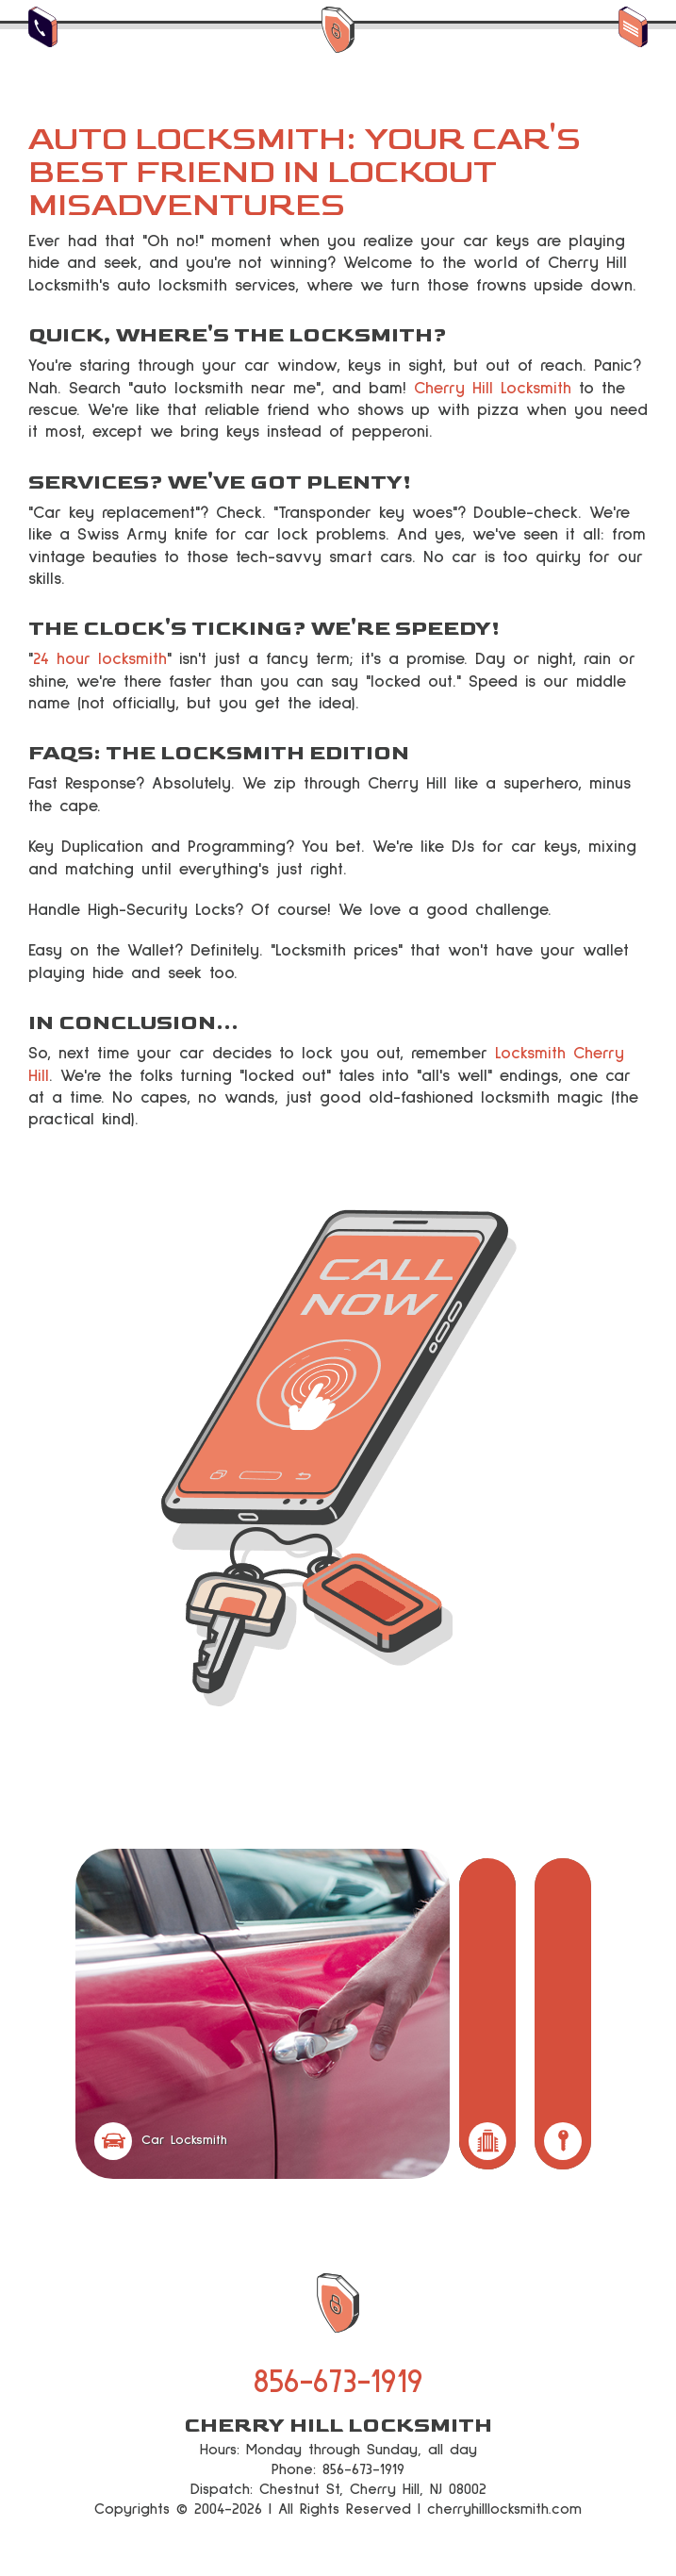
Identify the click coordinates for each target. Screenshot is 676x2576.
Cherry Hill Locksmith (492, 388)
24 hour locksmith (100, 659)
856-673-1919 (338, 2382)
